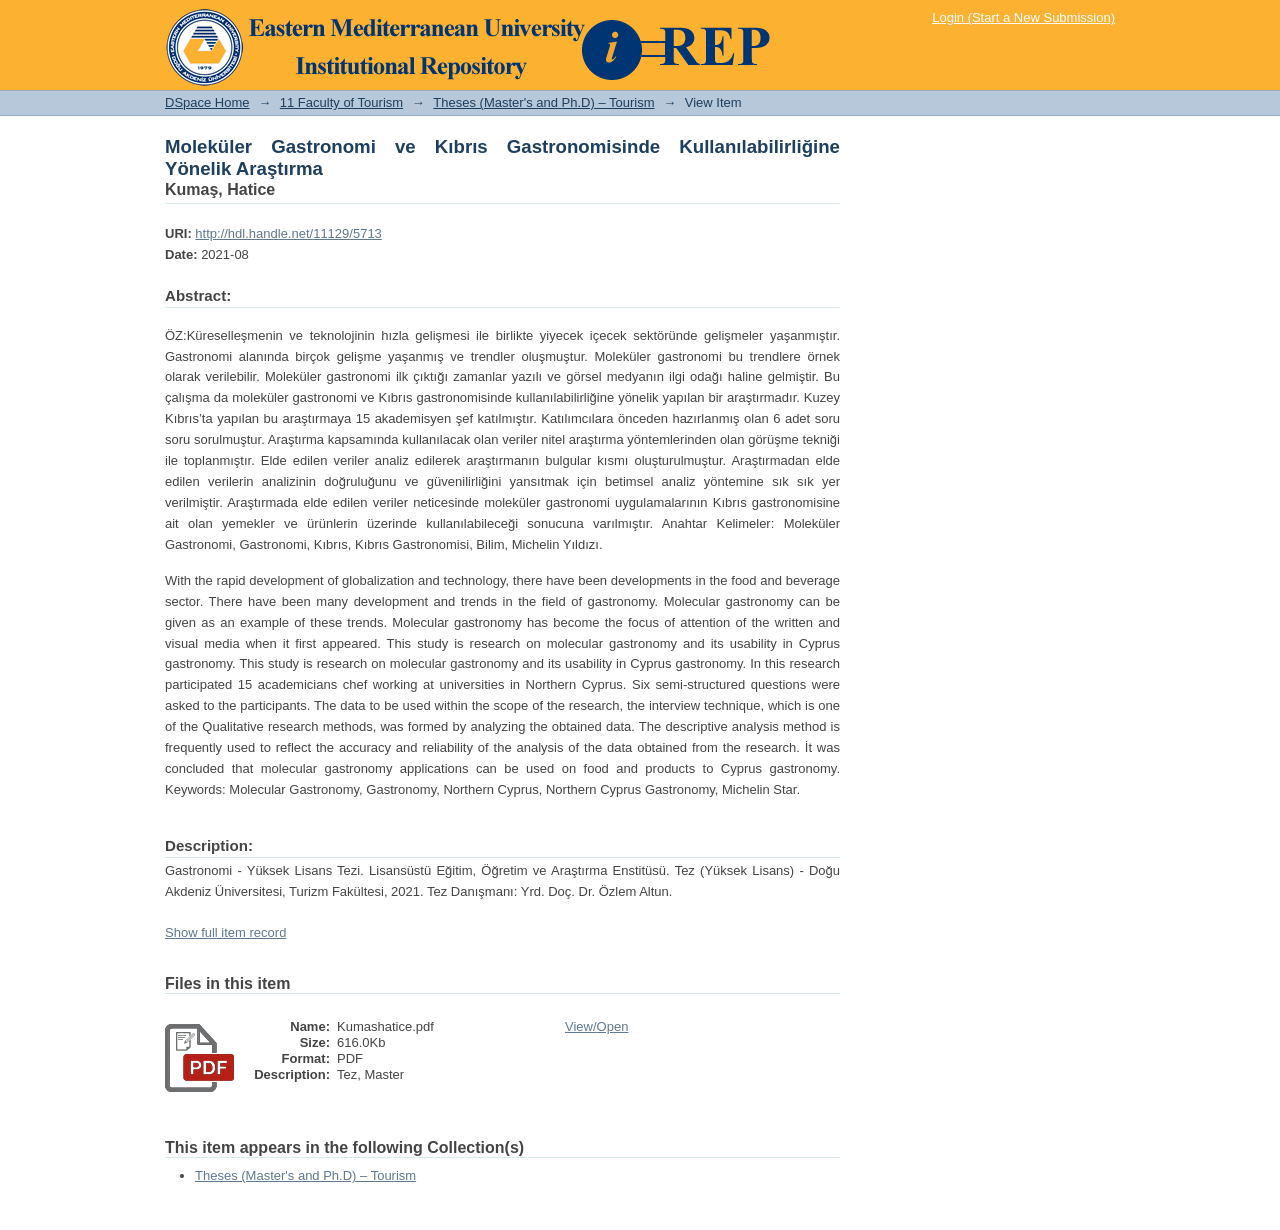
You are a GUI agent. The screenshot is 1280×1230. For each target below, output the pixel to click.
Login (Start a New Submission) (1023, 17)
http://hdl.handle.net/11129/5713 (288, 233)
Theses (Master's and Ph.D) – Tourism (543, 102)
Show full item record (225, 932)
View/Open (596, 1026)
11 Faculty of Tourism (341, 102)
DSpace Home (207, 102)
